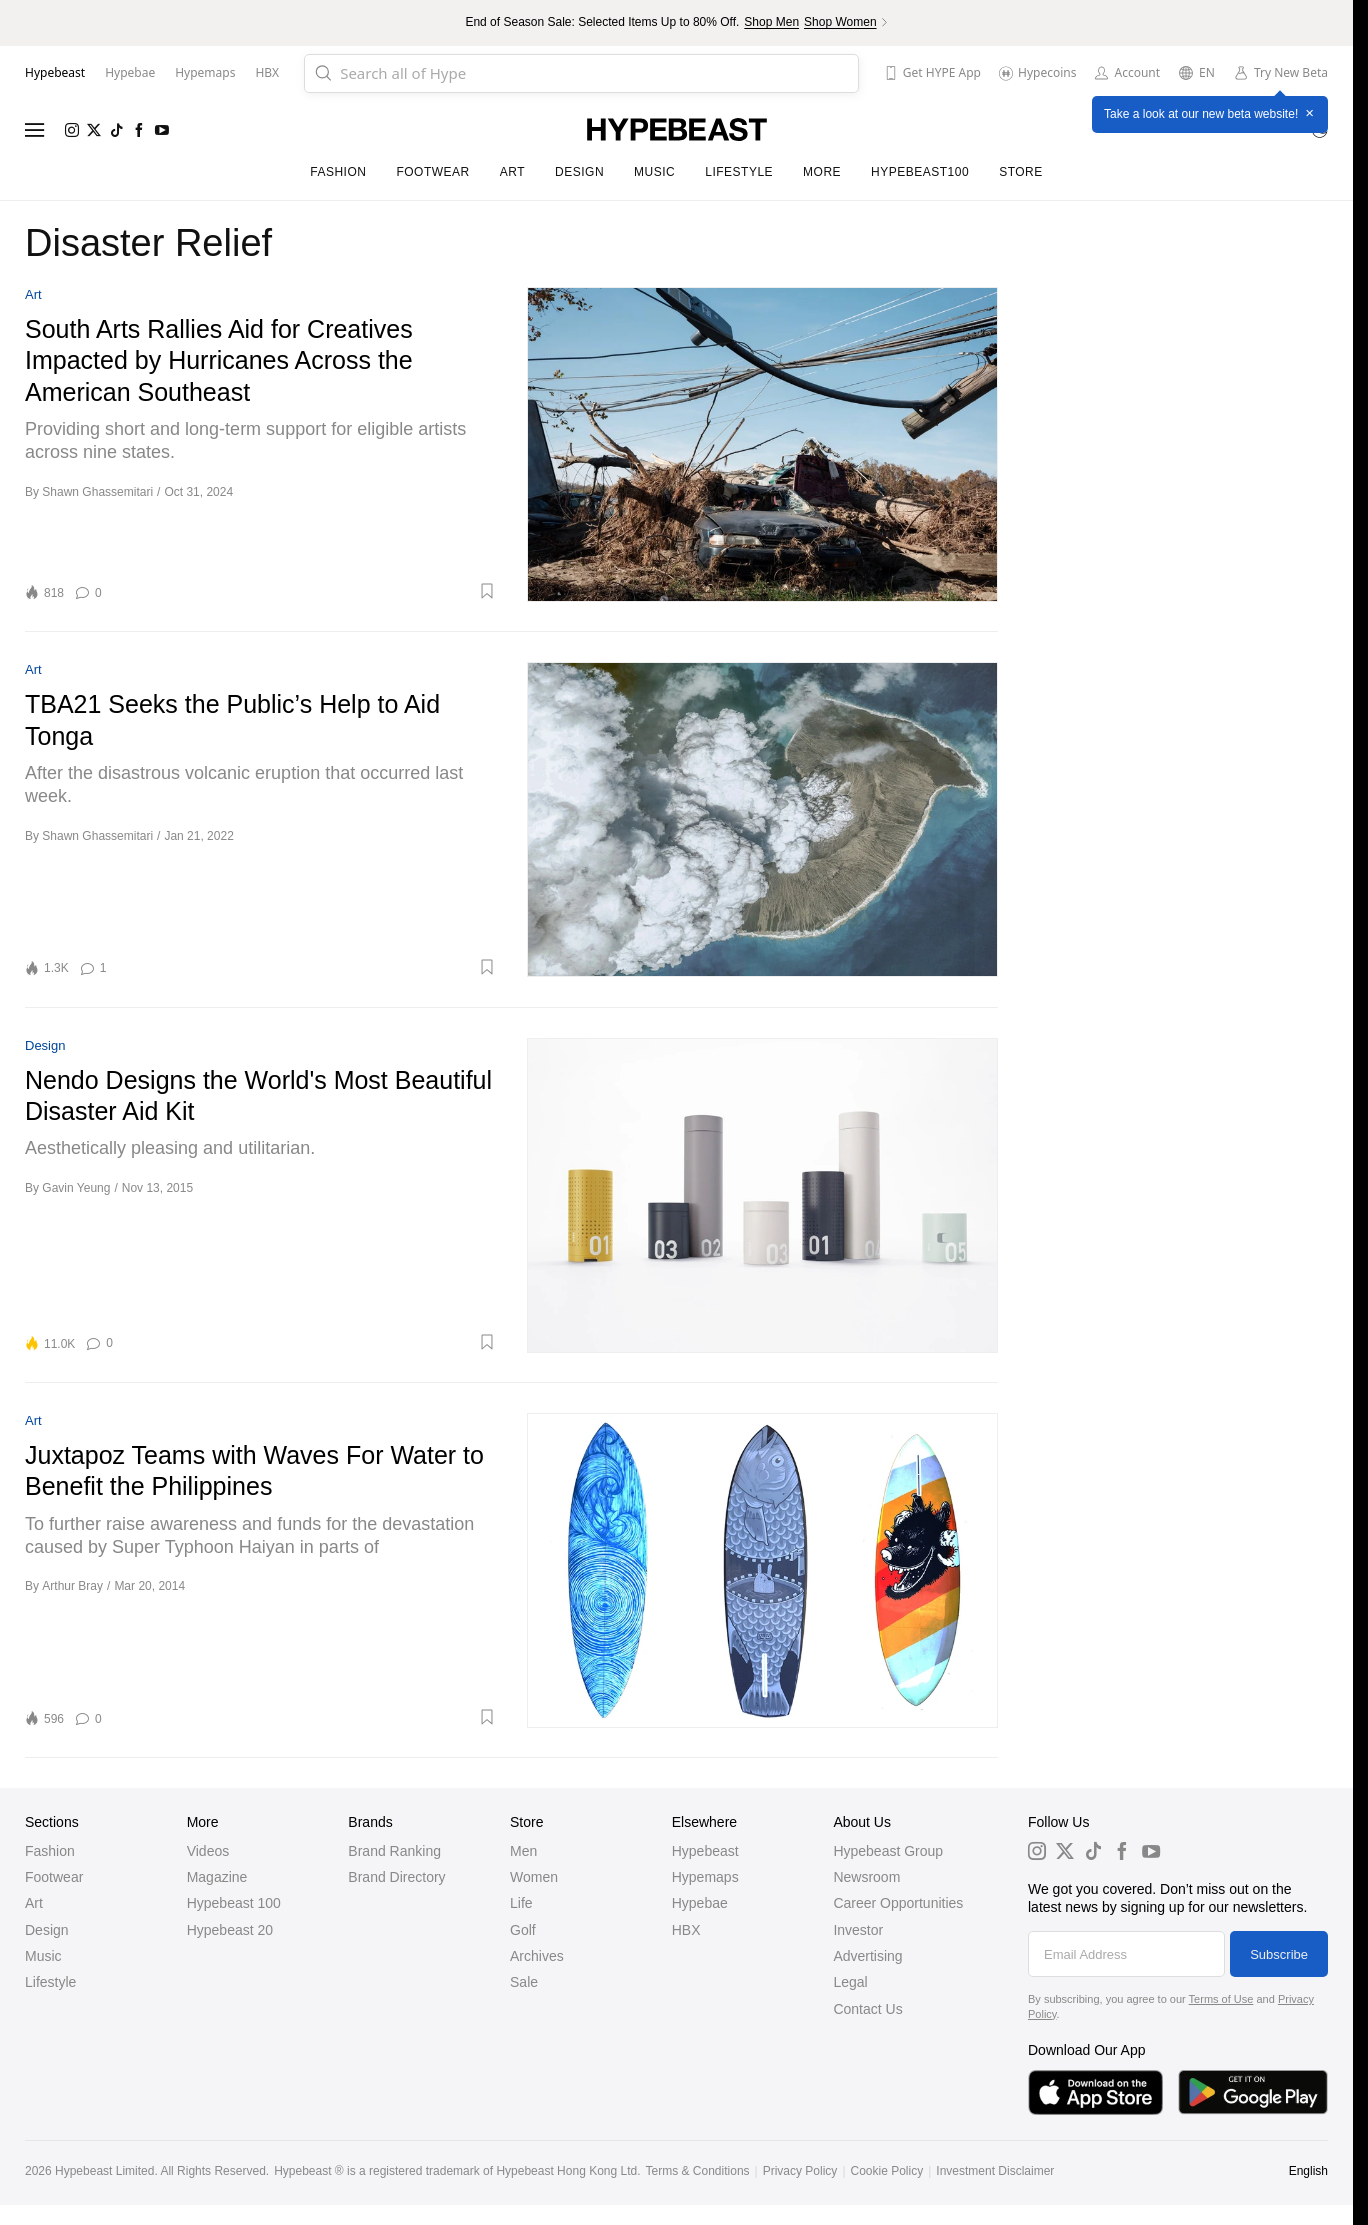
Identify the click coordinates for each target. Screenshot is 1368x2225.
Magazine (217, 1877)
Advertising (867, 1956)
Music (654, 172)
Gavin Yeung (76, 1188)
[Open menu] (35, 130)
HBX (686, 1930)
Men (523, 1851)
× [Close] (1309, 114)
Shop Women (840, 22)
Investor (858, 1930)
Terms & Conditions (698, 2171)
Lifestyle (739, 172)
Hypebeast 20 (230, 1930)
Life (521, 1903)
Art (512, 172)
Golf (523, 1930)
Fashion (338, 172)
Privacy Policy (800, 2171)
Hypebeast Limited (104, 2171)
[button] (305, 591)
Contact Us (867, 2009)
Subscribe (1279, 1954)
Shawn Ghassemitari (97, 492)
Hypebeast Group (888, 1851)
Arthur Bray (72, 1586)
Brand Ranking (394, 1851)
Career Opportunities (898, 1903)
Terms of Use (1221, 1999)
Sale (524, 1982)
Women (534, 1877)
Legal (850, 1982)
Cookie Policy (887, 2171)
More (822, 172)
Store (1021, 172)
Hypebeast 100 (234, 1903)
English (1308, 2171)
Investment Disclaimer (995, 2171)
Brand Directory (396, 1877)
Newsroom (866, 1877)
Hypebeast (705, 1851)
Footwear (432, 172)
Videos (208, 1851)
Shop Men (771, 22)
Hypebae (700, 1903)
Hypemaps (705, 1877)
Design (579, 172)
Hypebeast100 (920, 172)
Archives (537, 1956)
